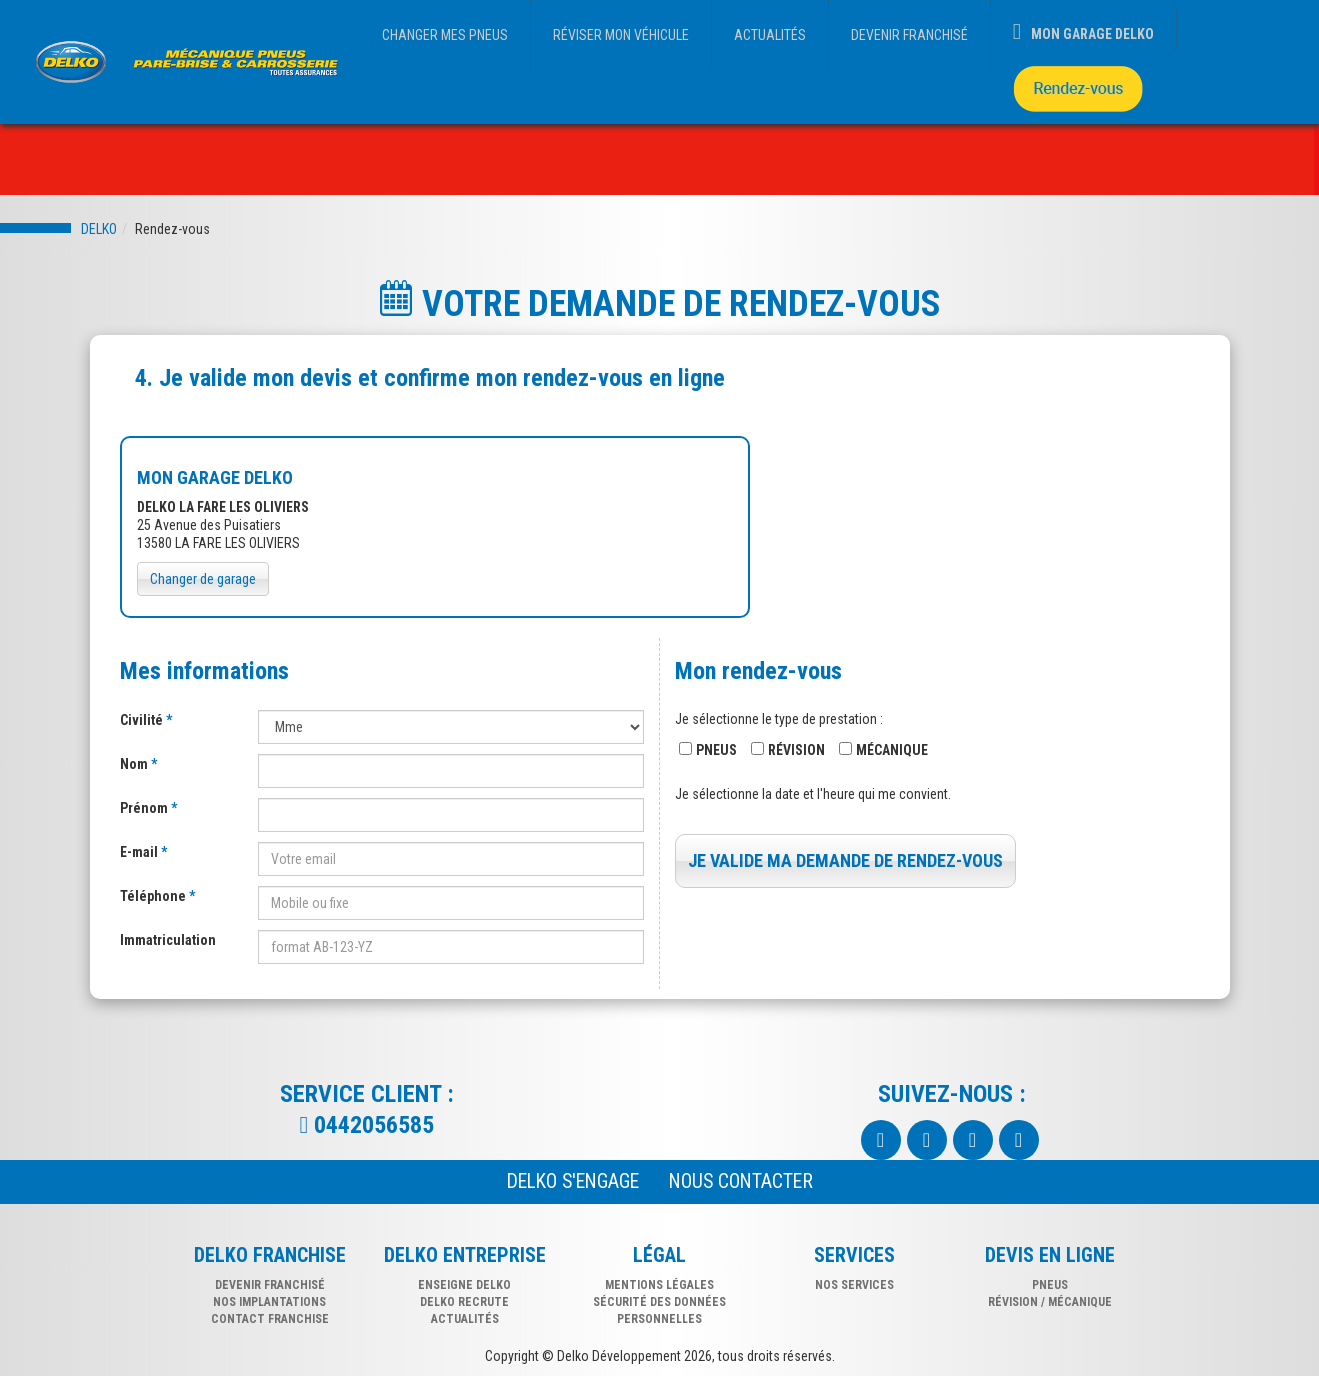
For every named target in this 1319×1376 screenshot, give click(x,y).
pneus (1050, 1285)
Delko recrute (464, 1302)
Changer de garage (203, 579)
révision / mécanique (1050, 1302)
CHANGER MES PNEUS (445, 35)
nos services (854, 1285)
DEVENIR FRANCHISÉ (909, 35)
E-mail (140, 852)
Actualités (465, 1319)
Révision (796, 750)
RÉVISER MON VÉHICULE (621, 35)
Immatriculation (168, 940)
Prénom (145, 808)
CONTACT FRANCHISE (270, 1319)
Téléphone (154, 896)
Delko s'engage (573, 1181)
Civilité (143, 720)
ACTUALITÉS (770, 35)
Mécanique (892, 750)
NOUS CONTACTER (741, 1181)
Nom (135, 764)
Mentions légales (659, 1285)
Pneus (716, 750)
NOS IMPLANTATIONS (269, 1302)
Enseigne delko (464, 1285)
